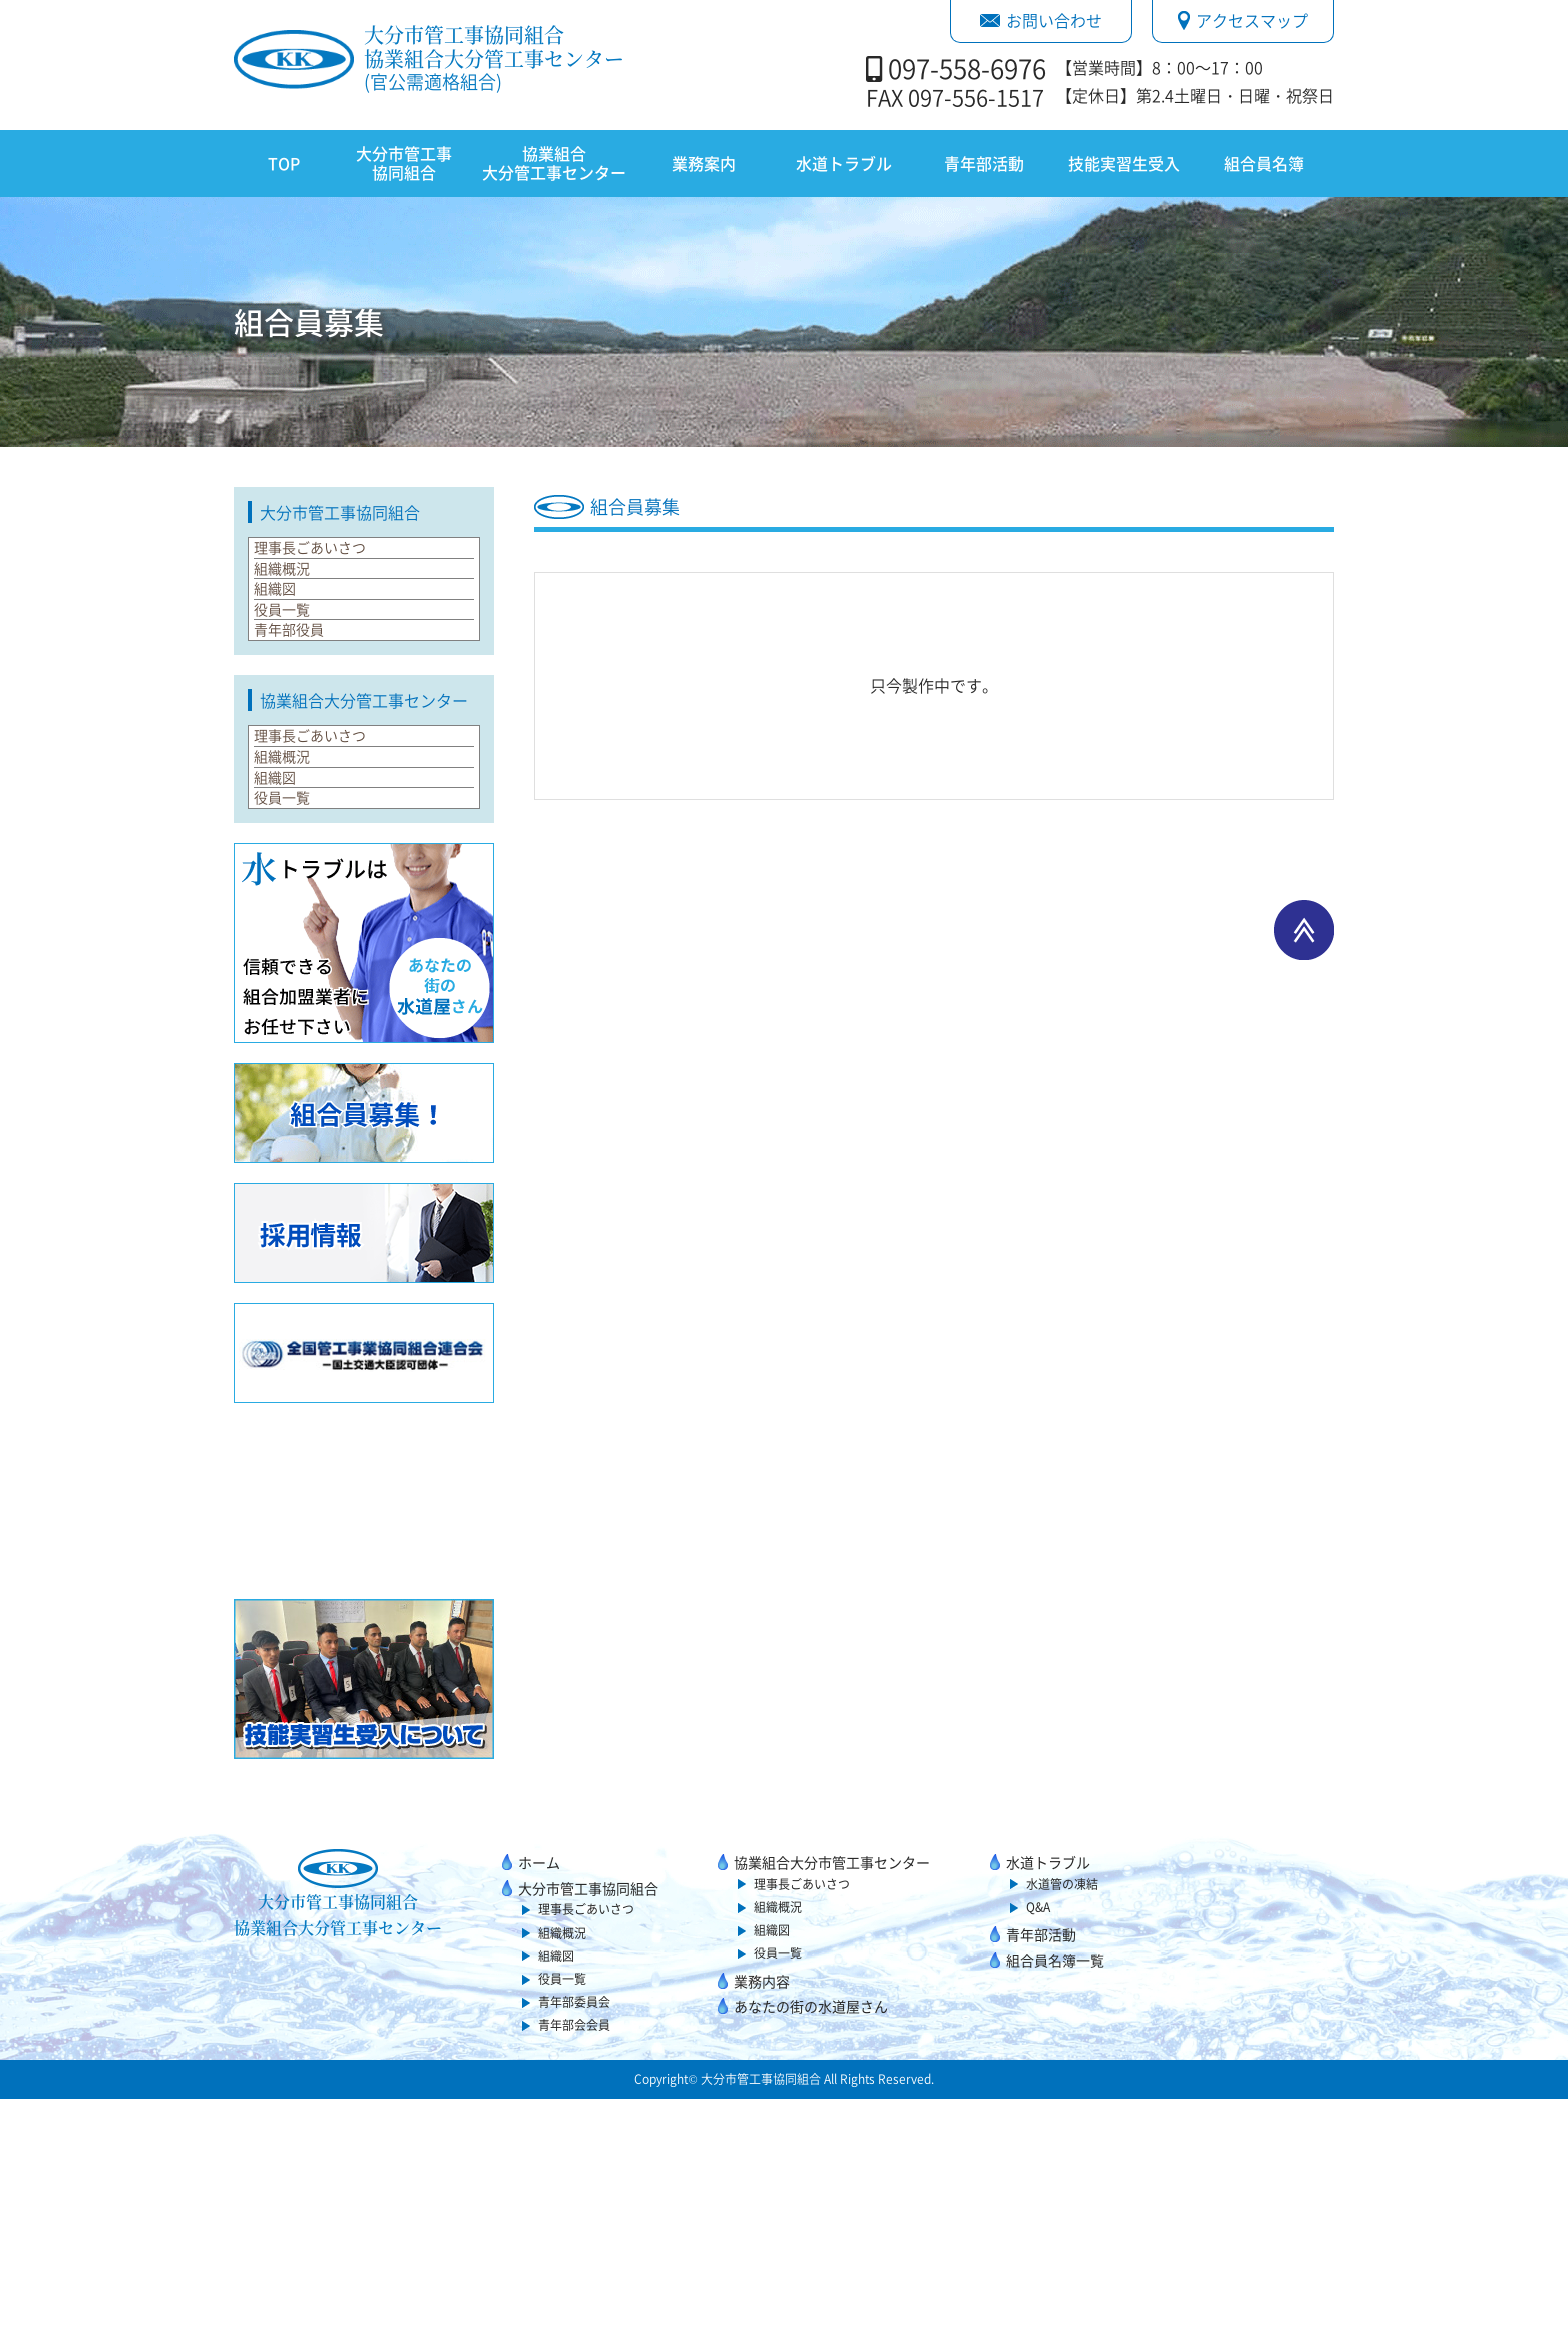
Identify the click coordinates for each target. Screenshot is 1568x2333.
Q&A (1038, 2141)
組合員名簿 (1264, 163)
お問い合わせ (1041, 20)
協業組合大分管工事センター (554, 162)
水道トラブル (844, 163)
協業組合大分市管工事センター (832, 2096)
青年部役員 (304, 746)
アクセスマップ (1243, 20)
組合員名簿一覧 (1055, 2194)
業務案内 (704, 163)
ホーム (539, 2096)
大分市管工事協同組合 (404, 162)
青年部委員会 (574, 2236)
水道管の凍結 (1062, 2118)
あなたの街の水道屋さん (811, 2240)
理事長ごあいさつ (328, 560)
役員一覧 (296, 700)
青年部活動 (984, 163)
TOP (284, 163)
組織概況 (296, 607)
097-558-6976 (967, 68)
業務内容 (762, 2215)
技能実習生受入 (1124, 163)
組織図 (288, 653)
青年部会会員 (574, 2259)
